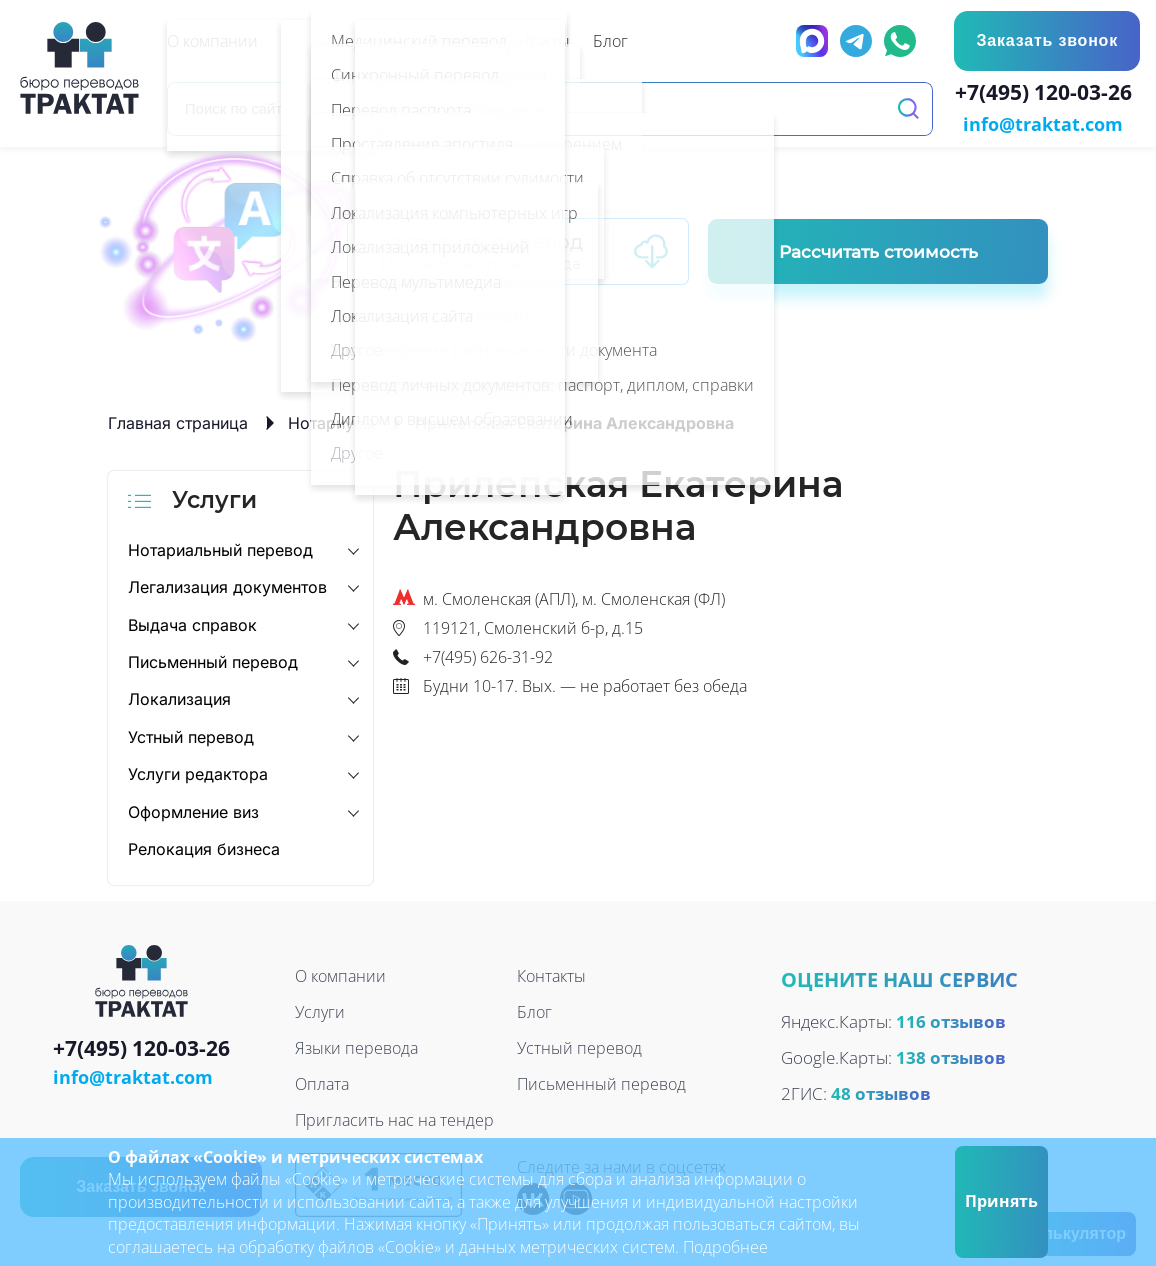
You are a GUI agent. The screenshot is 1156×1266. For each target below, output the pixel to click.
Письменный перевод (213, 660)
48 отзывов (881, 1091)
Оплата (322, 1083)
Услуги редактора (198, 772)
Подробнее (725, 1247)
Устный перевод (191, 735)
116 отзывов (951, 1019)
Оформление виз (193, 810)
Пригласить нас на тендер (394, 1119)
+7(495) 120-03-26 (1047, 95)
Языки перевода (356, 1047)
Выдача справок (192, 623)
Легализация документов (227, 585)
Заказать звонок (1046, 40)
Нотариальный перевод (220, 548)
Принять (1001, 1201)
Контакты (551, 975)
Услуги (320, 1011)
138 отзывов (951, 1055)
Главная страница (178, 421)
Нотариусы (331, 421)
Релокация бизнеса (204, 847)
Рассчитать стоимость (878, 250)
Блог (534, 1011)
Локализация (179, 698)
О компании (340, 975)
